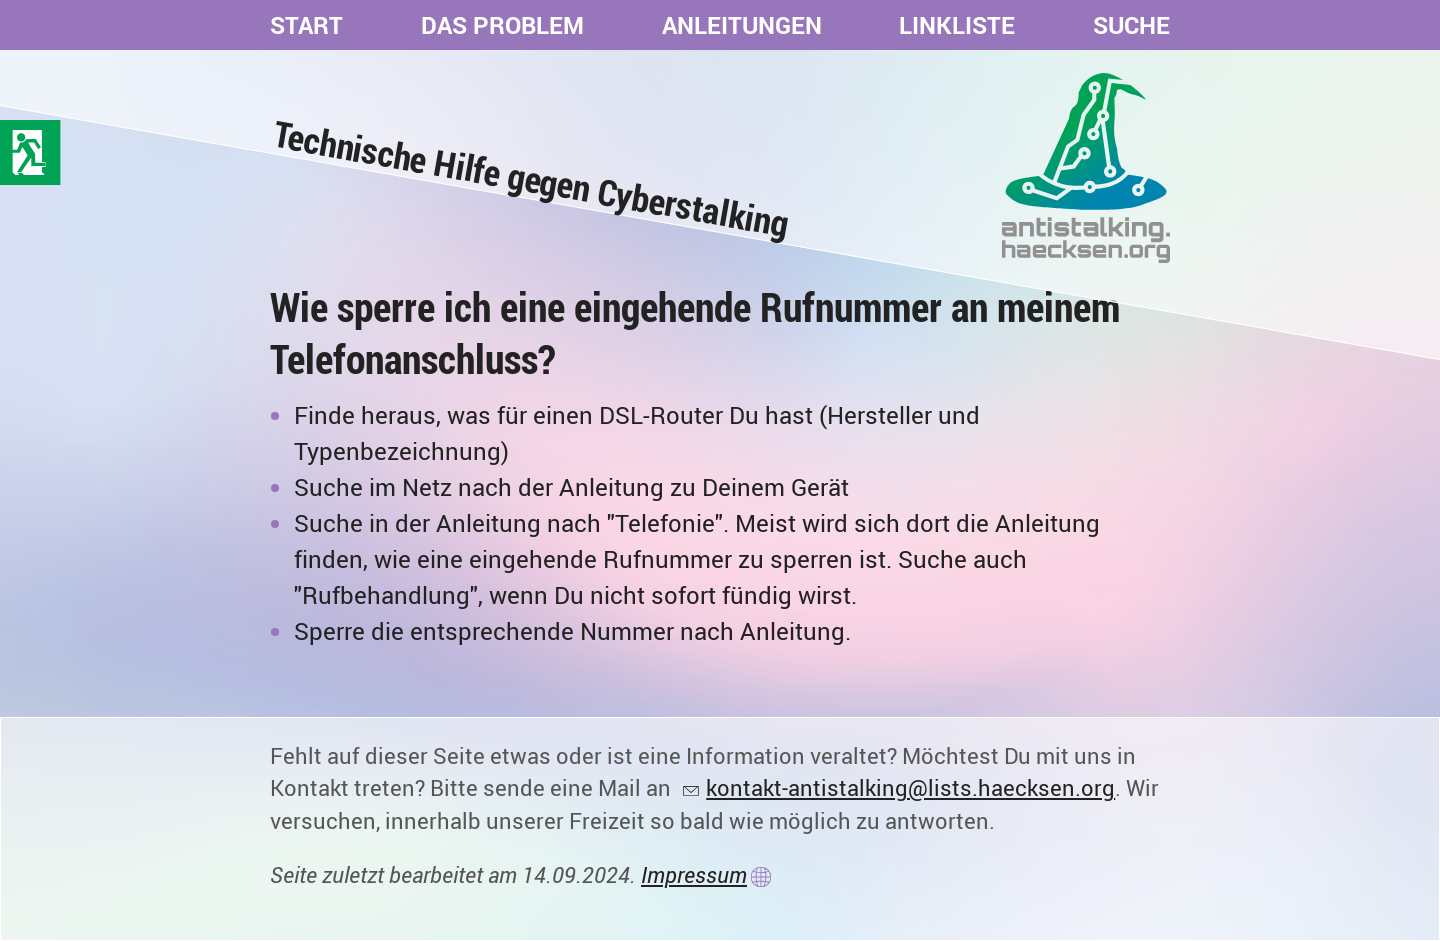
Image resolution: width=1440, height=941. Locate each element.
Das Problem (502, 25)
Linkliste (957, 25)
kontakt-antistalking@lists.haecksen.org (910, 787)
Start (306, 25)
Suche (1131, 25)
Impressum (694, 874)
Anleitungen (742, 25)
